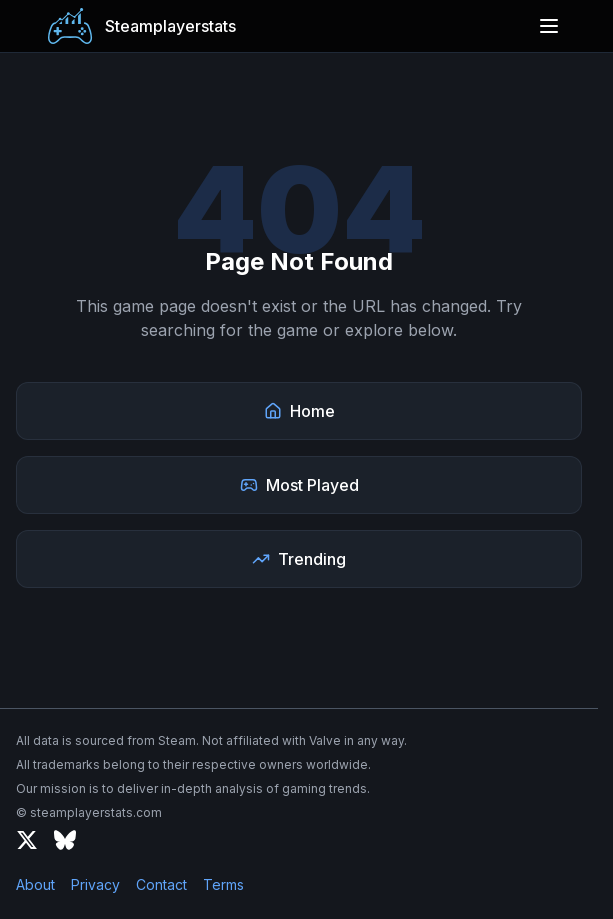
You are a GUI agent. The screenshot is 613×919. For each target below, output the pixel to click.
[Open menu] (549, 26)
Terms (223, 884)
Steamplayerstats (170, 26)
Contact (161, 884)
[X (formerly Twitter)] (27, 840)
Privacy (95, 884)
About (35, 884)
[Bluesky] (65, 840)
